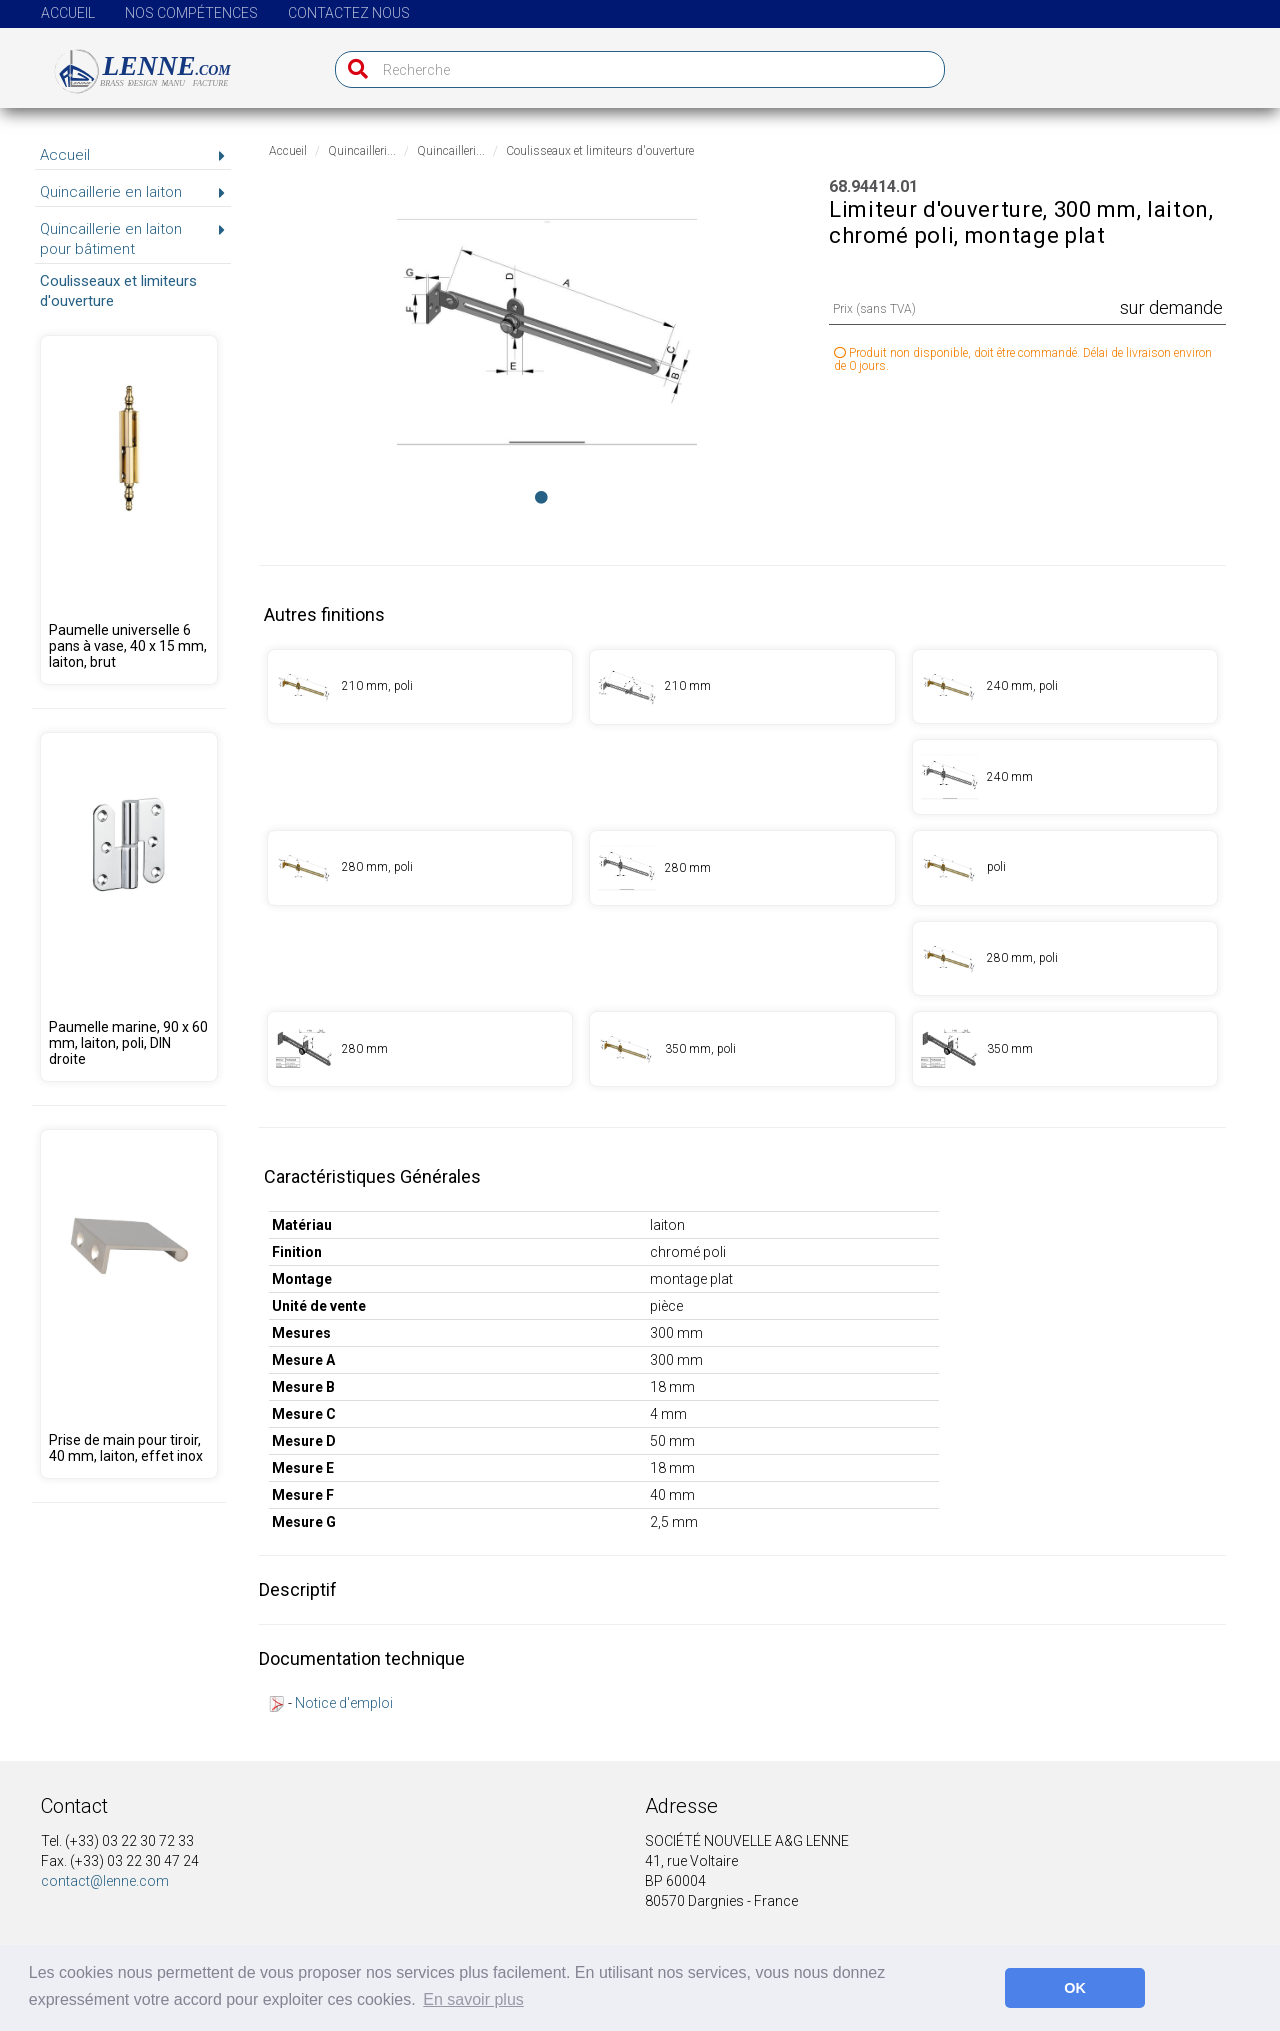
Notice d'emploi (344, 1703)
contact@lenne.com (105, 1881)
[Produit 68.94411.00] (420, 687)
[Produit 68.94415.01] (420, 1049)
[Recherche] (353, 69)
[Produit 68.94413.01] (742, 868)
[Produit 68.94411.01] (742, 687)
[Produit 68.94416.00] (742, 1049)
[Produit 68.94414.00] (1065, 868)
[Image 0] (541, 497)
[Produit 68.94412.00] (1065, 687)
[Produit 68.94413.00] (420, 868)
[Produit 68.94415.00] (1065, 959)
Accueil (68, 13)
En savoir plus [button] (473, 1999)
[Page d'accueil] (131, 63)
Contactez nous (349, 13)
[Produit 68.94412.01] (1065, 777)
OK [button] (1075, 1988)
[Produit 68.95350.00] (129, 907)
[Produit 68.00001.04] (129, 1304)
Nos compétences (191, 13)
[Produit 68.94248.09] (129, 510)
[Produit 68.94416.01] (1065, 1049)
